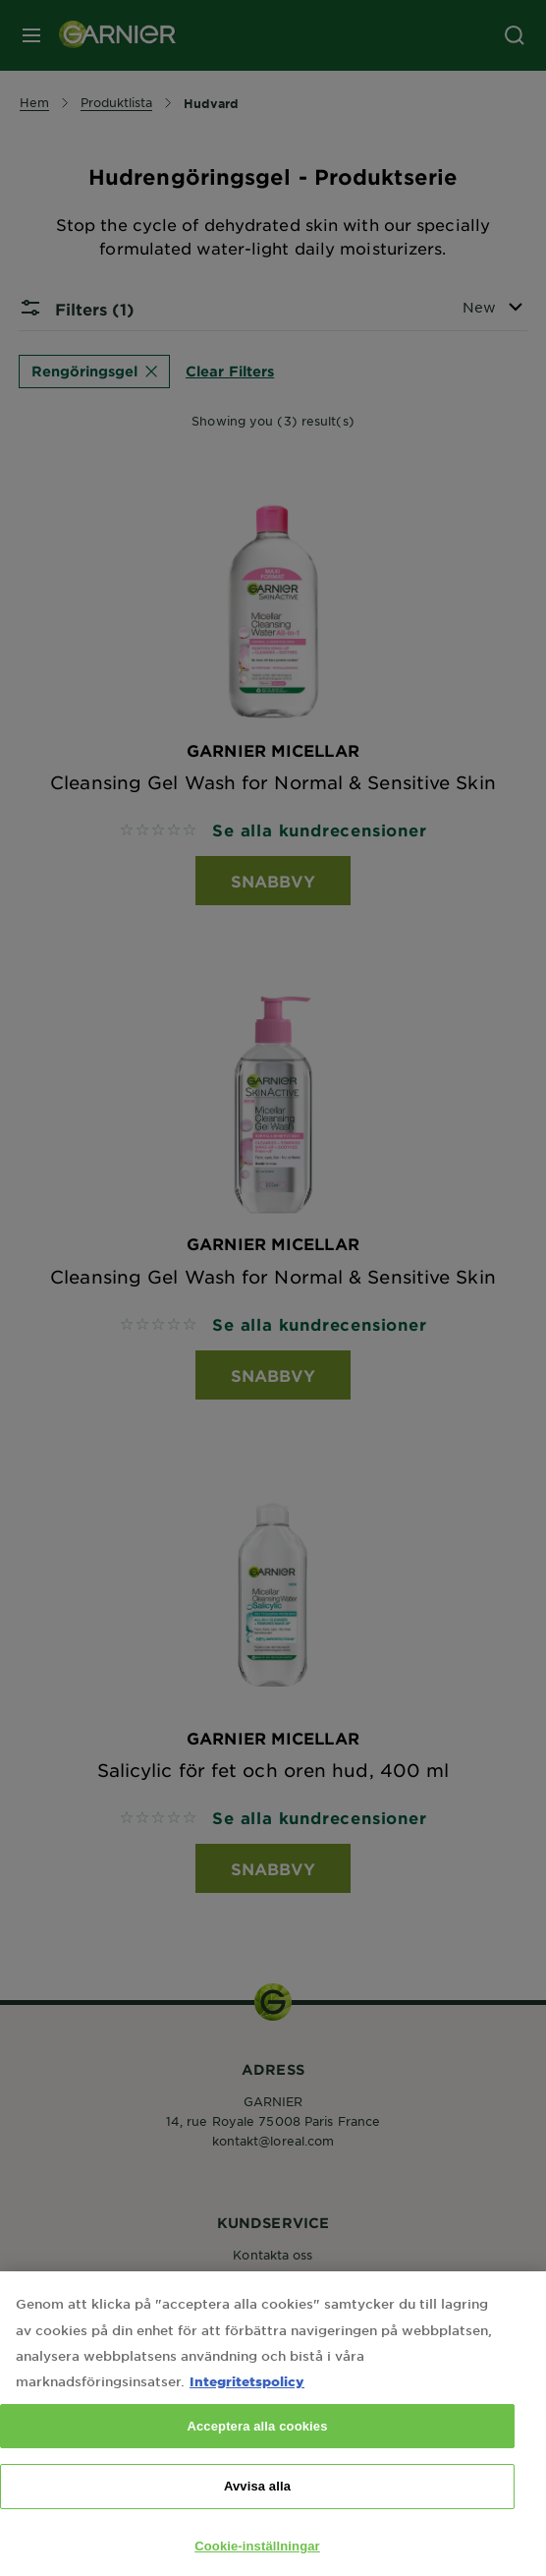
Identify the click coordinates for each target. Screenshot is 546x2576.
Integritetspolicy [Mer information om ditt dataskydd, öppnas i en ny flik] (247, 2402)
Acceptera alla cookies (257, 2447)
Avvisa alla (257, 2507)
